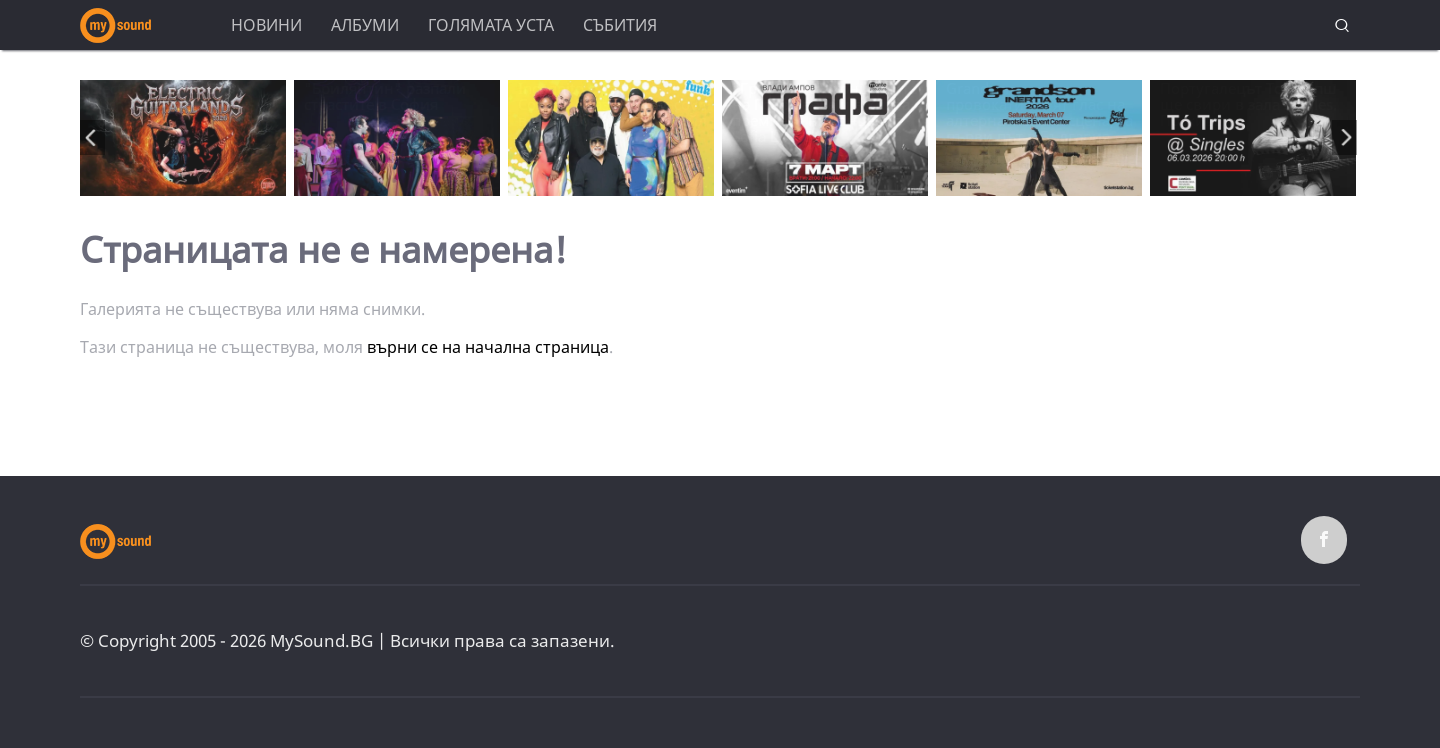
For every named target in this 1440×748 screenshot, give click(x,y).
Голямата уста (491, 25)
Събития (620, 25)
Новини (266, 25)
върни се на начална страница (488, 347)
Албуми (365, 25)
